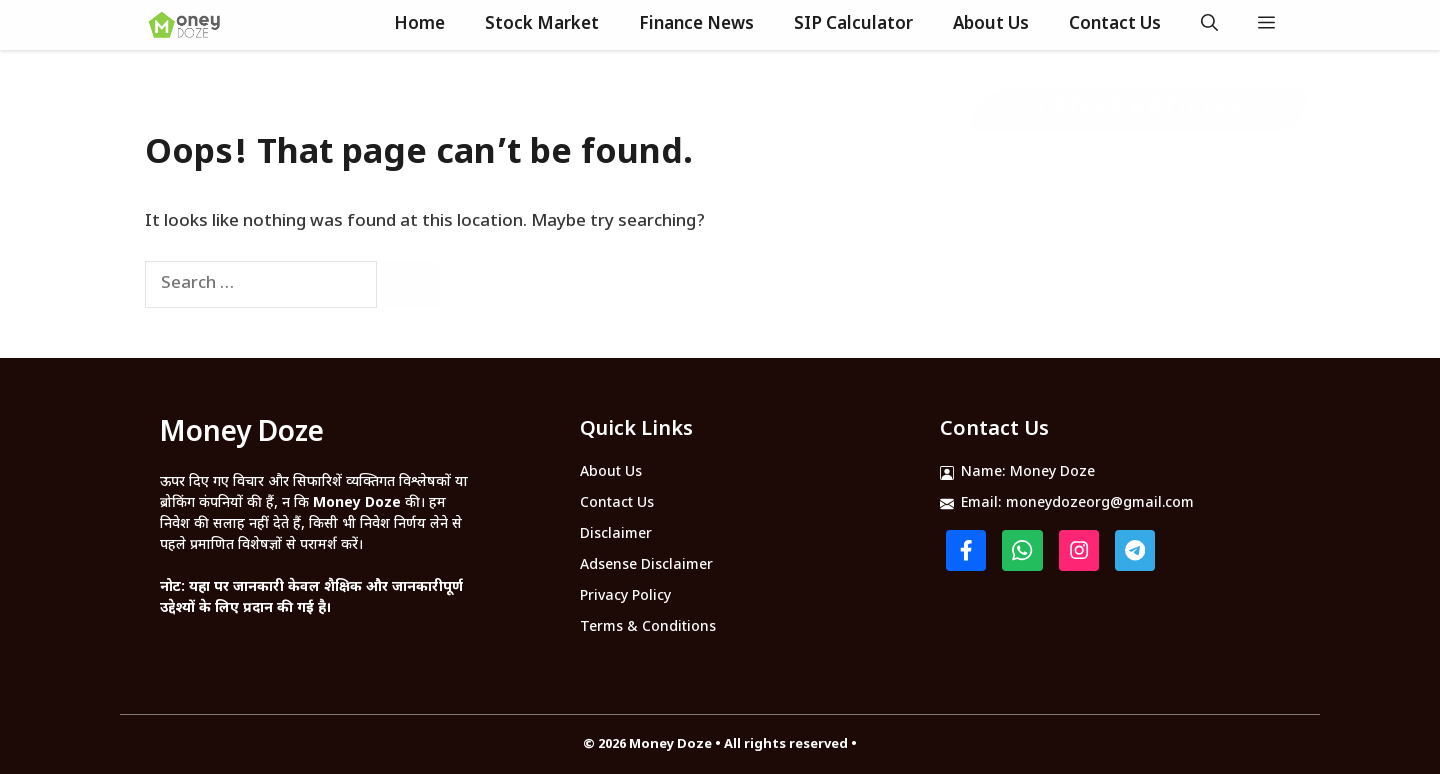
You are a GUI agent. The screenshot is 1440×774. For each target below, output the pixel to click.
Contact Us (1115, 25)
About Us (991, 25)
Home (419, 25)
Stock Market (542, 25)
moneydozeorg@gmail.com (1100, 503)
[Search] (410, 284)
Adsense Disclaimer (646, 565)
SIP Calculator (853, 25)
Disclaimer (616, 534)
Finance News (696, 25)
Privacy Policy (625, 596)
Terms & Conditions (648, 627)
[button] (1209, 25)
